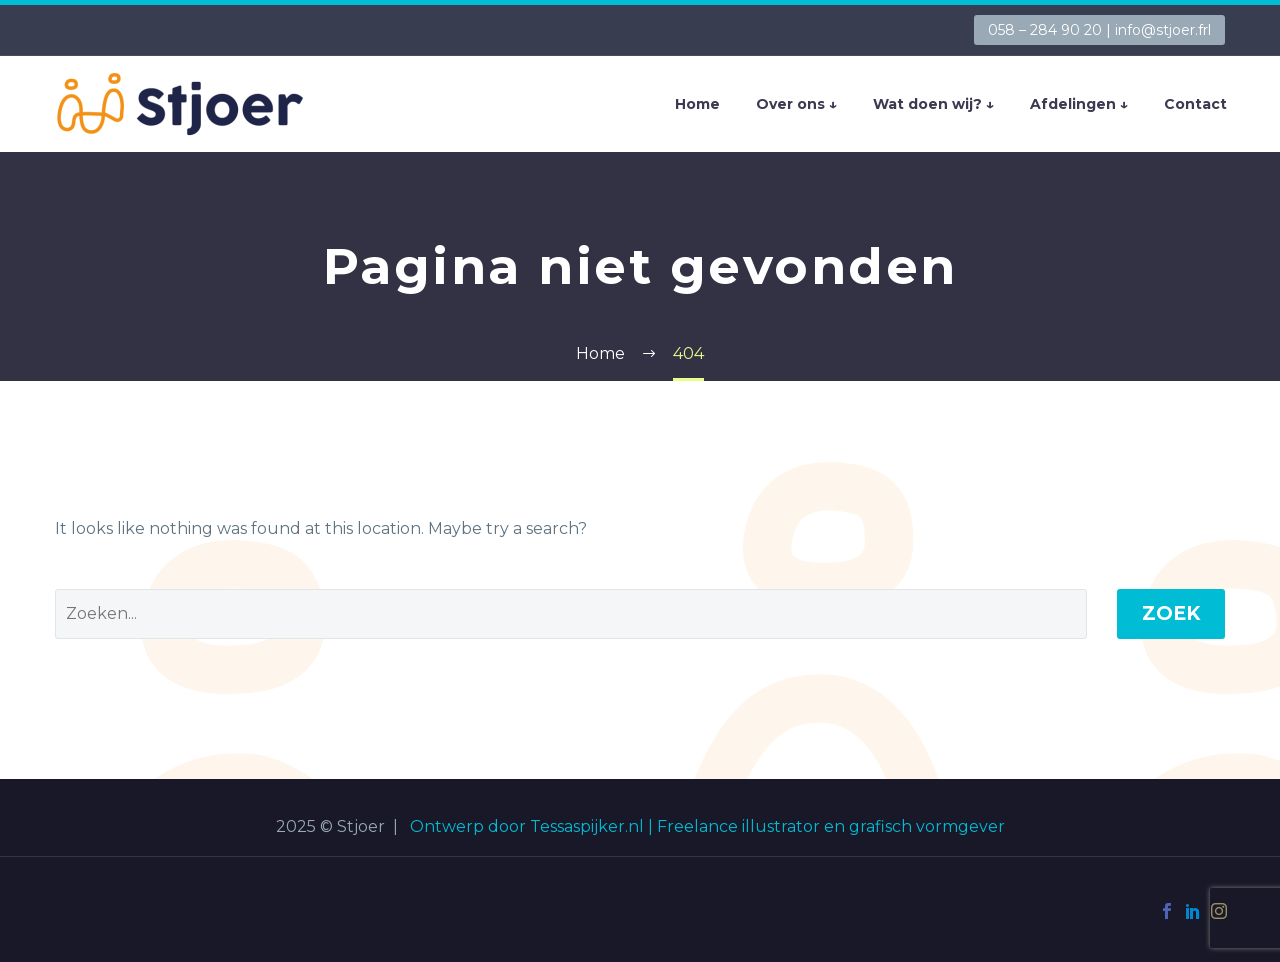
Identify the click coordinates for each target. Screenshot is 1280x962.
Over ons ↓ (796, 104)
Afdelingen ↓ (1079, 104)
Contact (1195, 104)
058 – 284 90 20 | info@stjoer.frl (1099, 30)
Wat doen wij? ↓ (933, 104)
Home (697, 104)
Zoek (1171, 613)
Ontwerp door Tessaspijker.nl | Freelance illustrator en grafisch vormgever (707, 826)
